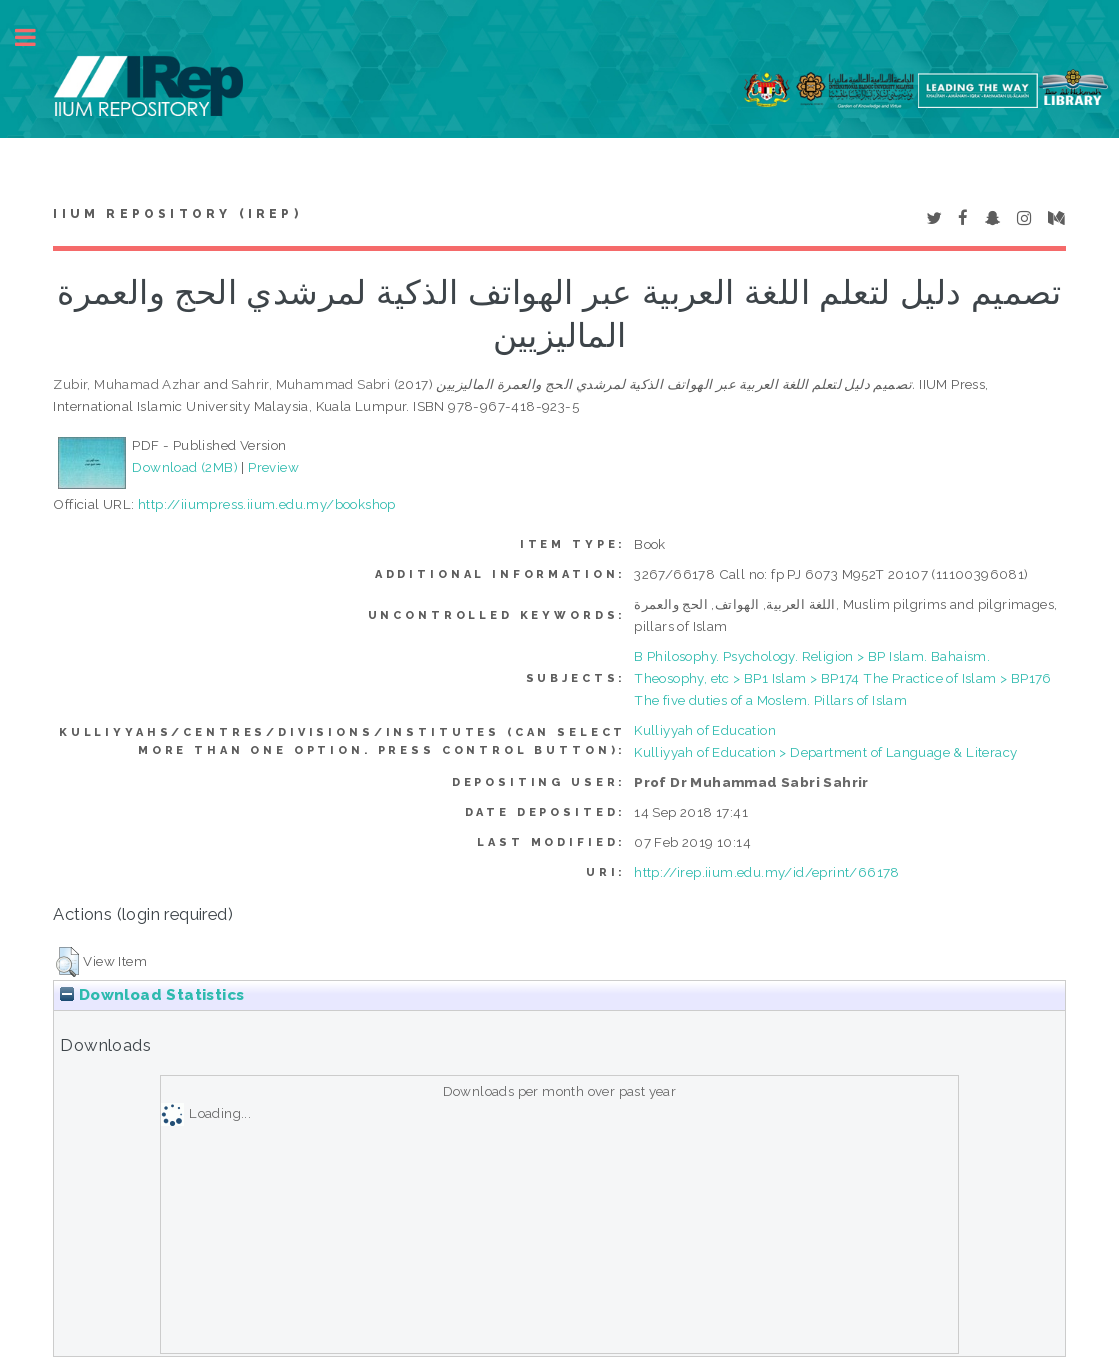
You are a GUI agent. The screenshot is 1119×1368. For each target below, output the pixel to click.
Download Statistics (152, 995)
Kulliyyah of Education (705, 730)
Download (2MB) (185, 467)
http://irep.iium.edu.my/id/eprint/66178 (767, 872)
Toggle (36, 37)
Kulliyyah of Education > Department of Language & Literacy (825, 752)
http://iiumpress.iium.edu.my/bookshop (267, 504)
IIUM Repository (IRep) (177, 214)
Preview (273, 467)
